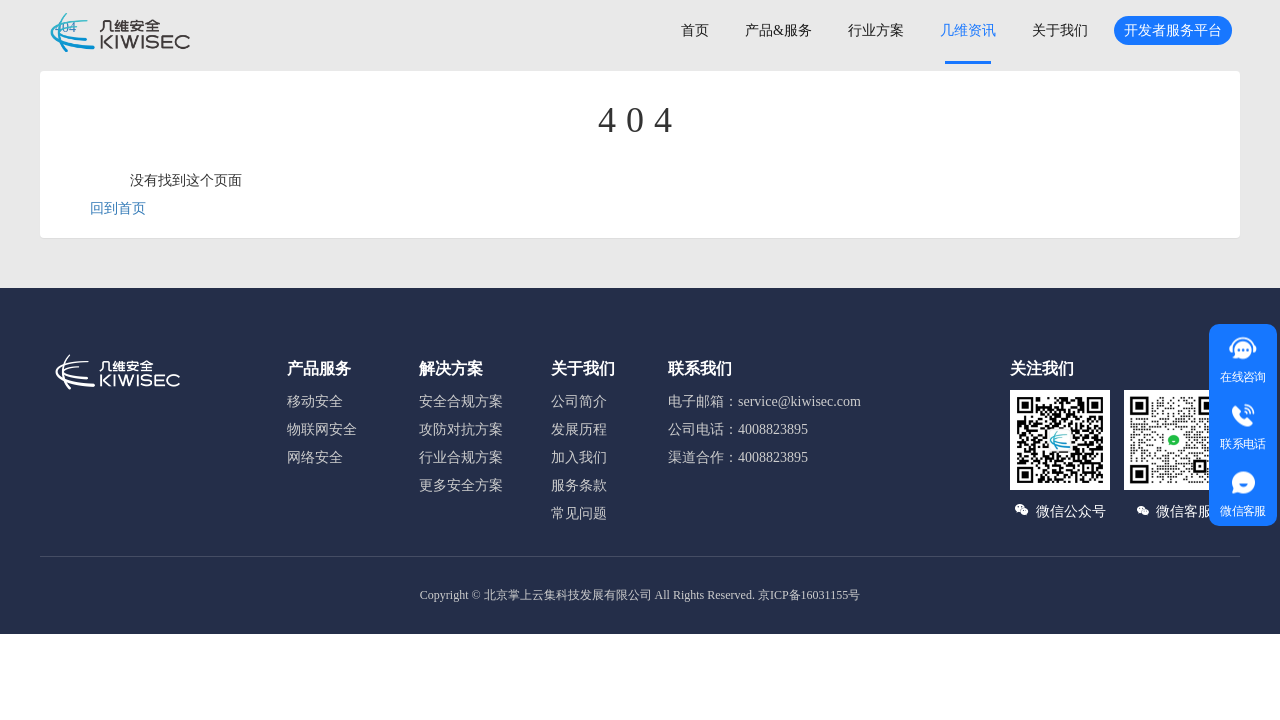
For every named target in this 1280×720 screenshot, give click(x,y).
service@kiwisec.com (799, 401)
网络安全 (315, 457)
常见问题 (579, 513)
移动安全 (315, 401)
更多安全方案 (461, 485)
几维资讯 (968, 30)
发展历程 (579, 429)
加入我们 (579, 457)
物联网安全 (322, 429)
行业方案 (876, 30)
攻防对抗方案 (461, 429)
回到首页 (118, 208)
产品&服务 (778, 30)
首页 (695, 30)
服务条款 (579, 485)
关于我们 (1060, 30)
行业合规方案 (461, 457)
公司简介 (579, 401)
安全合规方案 (461, 401)
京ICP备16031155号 (809, 595)
